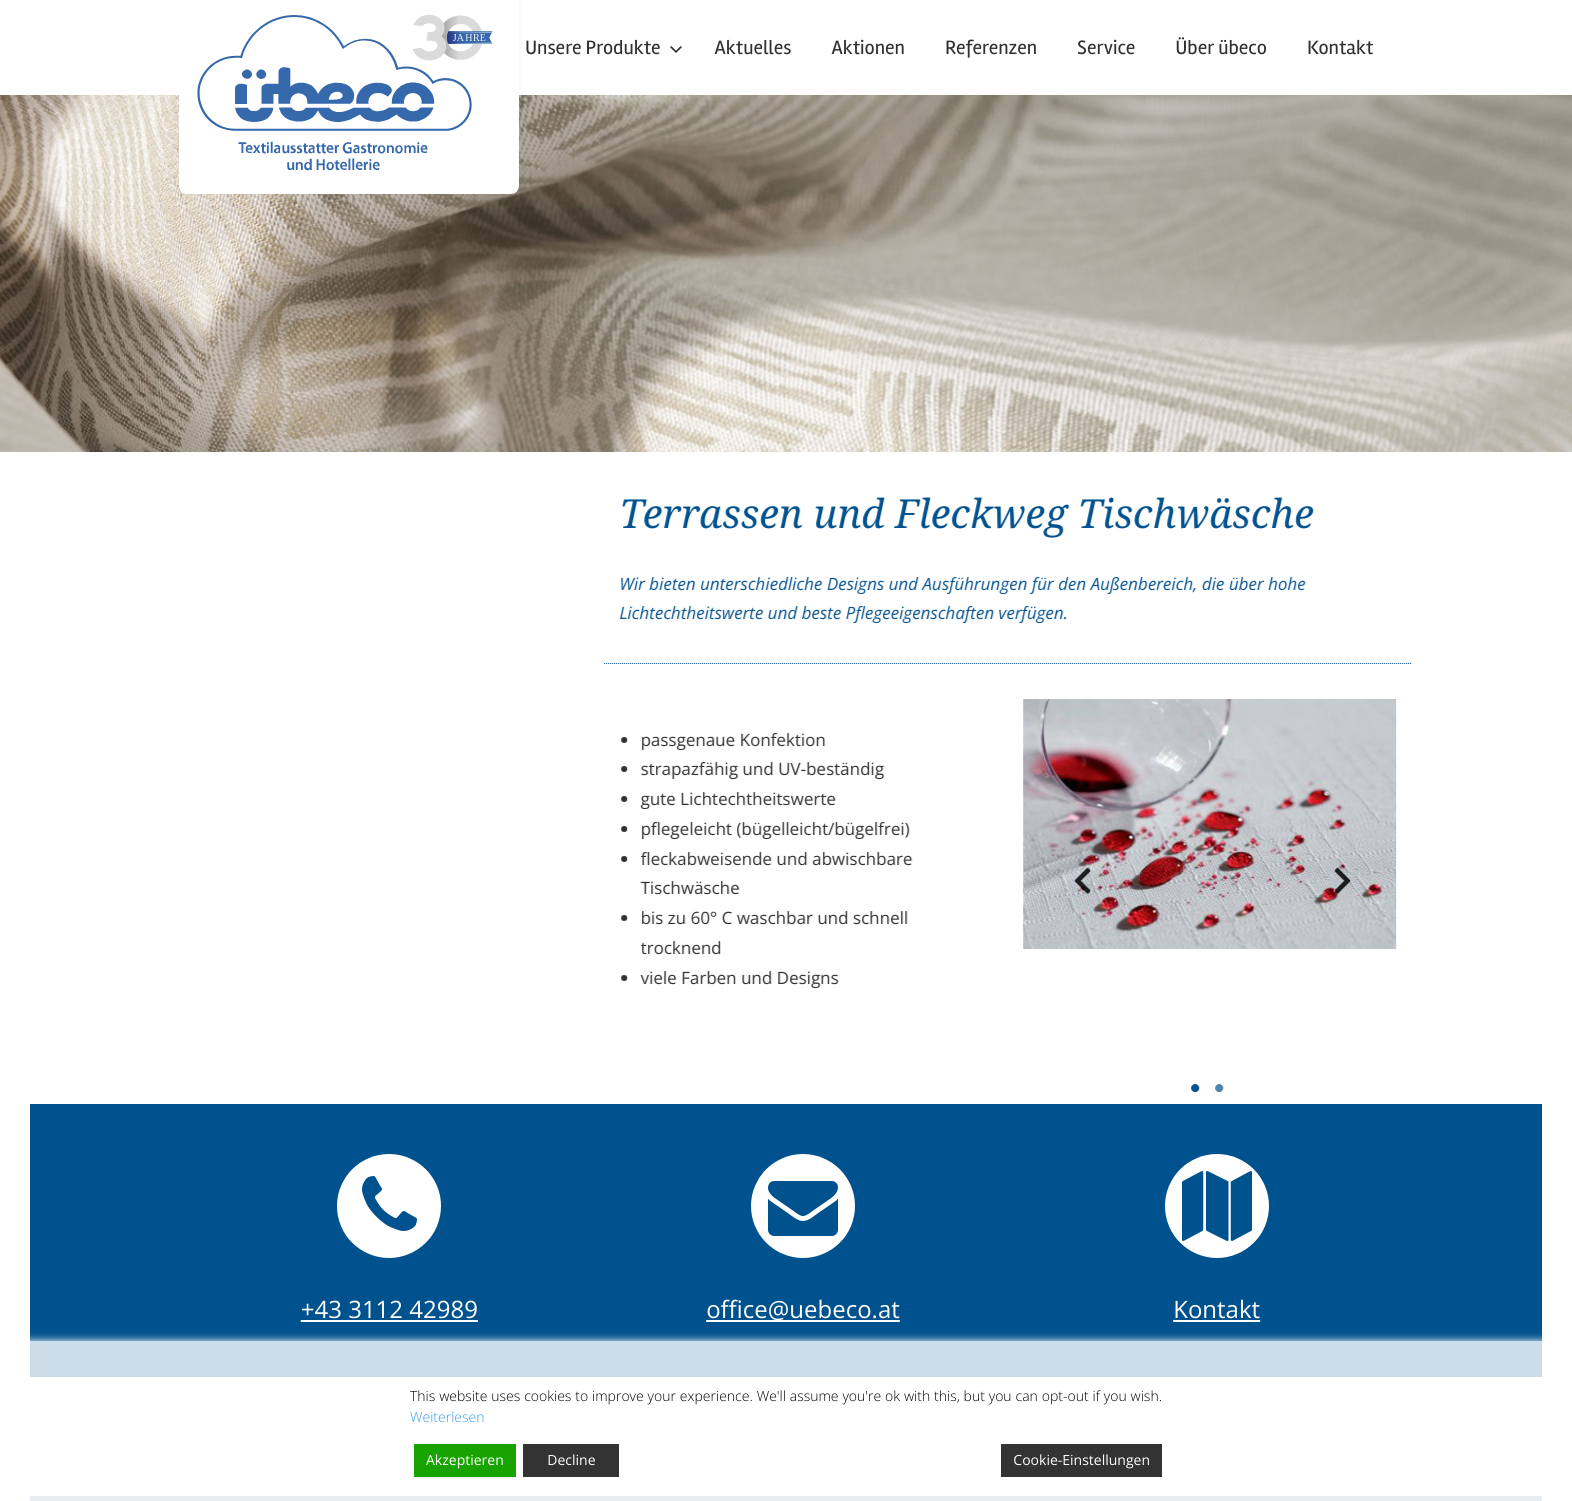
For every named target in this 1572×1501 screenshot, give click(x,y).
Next (1465, 887)
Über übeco (1221, 47)
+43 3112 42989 (389, 1309)
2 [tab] (1353, 1089)
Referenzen (991, 47)
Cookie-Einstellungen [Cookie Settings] (1081, 1460)
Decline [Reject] (571, 1460)
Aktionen (868, 47)
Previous (1204, 887)
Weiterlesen (447, 1417)
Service (1106, 47)
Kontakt (1340, 47)
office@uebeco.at (803, 1309)
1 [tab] (1329, 1089)
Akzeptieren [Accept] (465, 1460)
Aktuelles (753, 47)
